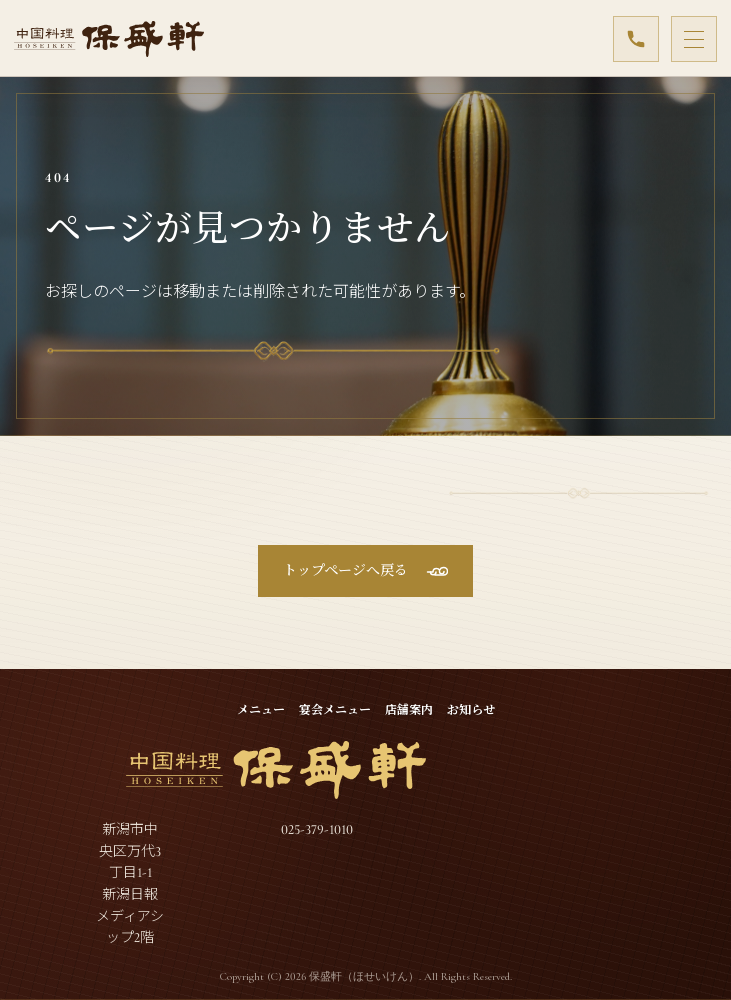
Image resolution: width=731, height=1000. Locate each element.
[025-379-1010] (636, 39)
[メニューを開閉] (694, 39)
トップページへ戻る (345, 570)
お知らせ (471, 710)
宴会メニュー (335, 710)
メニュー (261, 710)
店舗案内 (409, 710)
